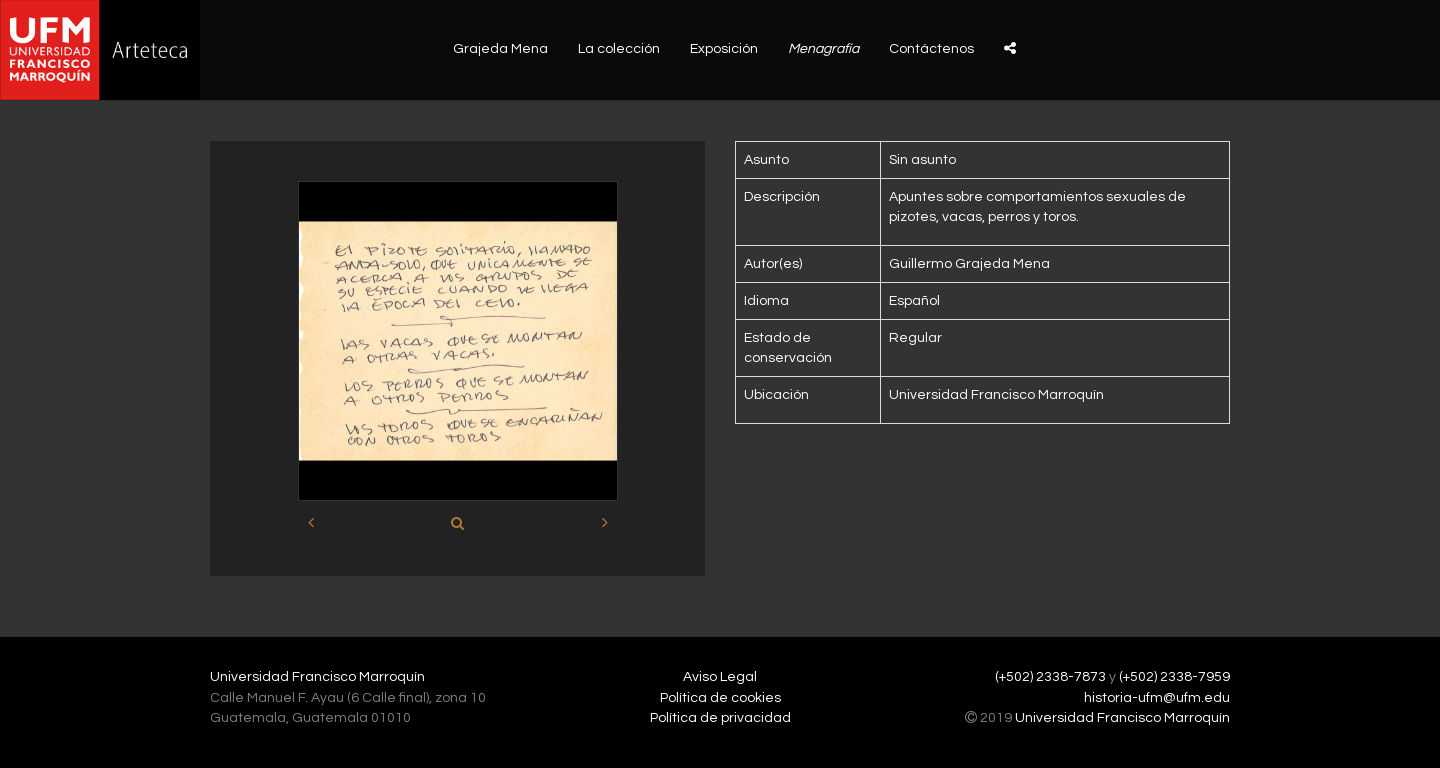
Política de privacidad (720, 718)
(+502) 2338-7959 (1174, 677)
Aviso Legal (720, 677)
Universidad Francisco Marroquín (317, 677)
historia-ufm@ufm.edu (1157, 698)
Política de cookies (720, 698)
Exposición (724, 49)
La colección (619, 49)
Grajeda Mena (500, 49)
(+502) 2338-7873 (1050, 677)
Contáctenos (931, 49)
